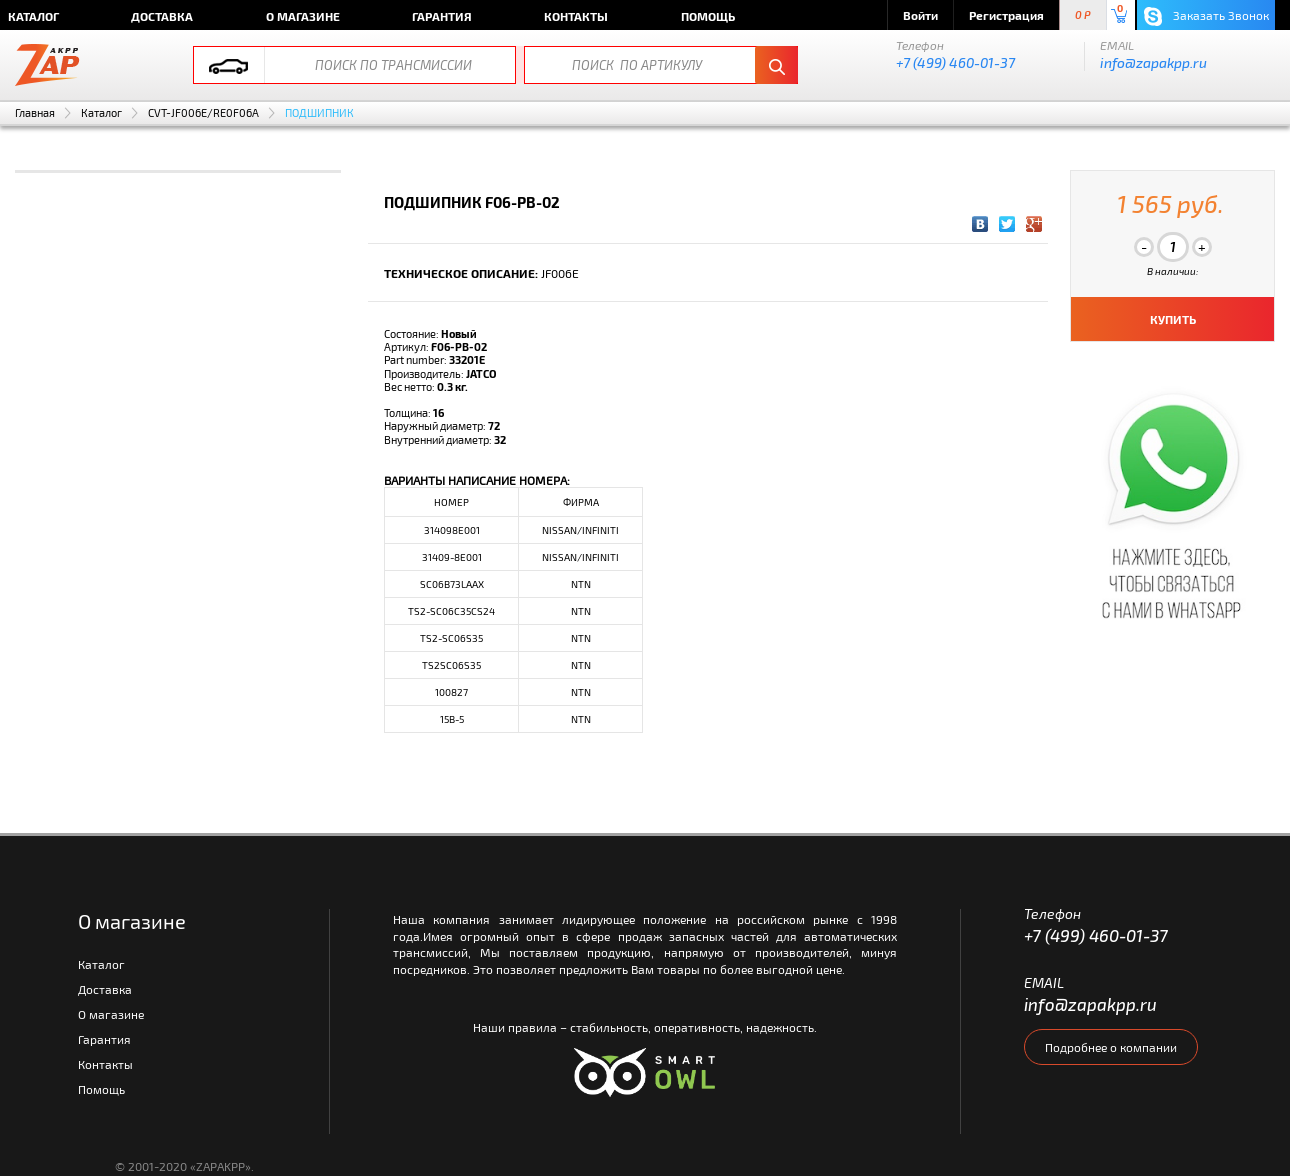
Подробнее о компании (1111, 1047)
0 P (1083, 15)
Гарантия (442, 16)
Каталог (101, 112)
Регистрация (1006, 15)
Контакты (576, 16)
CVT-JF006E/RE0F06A (203, 112)
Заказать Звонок (1206, 16)
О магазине (303, 16)
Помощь (708, 16)
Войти (920, 15)
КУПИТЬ (1173, 319)
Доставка (162, 16)
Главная (35, 112)
